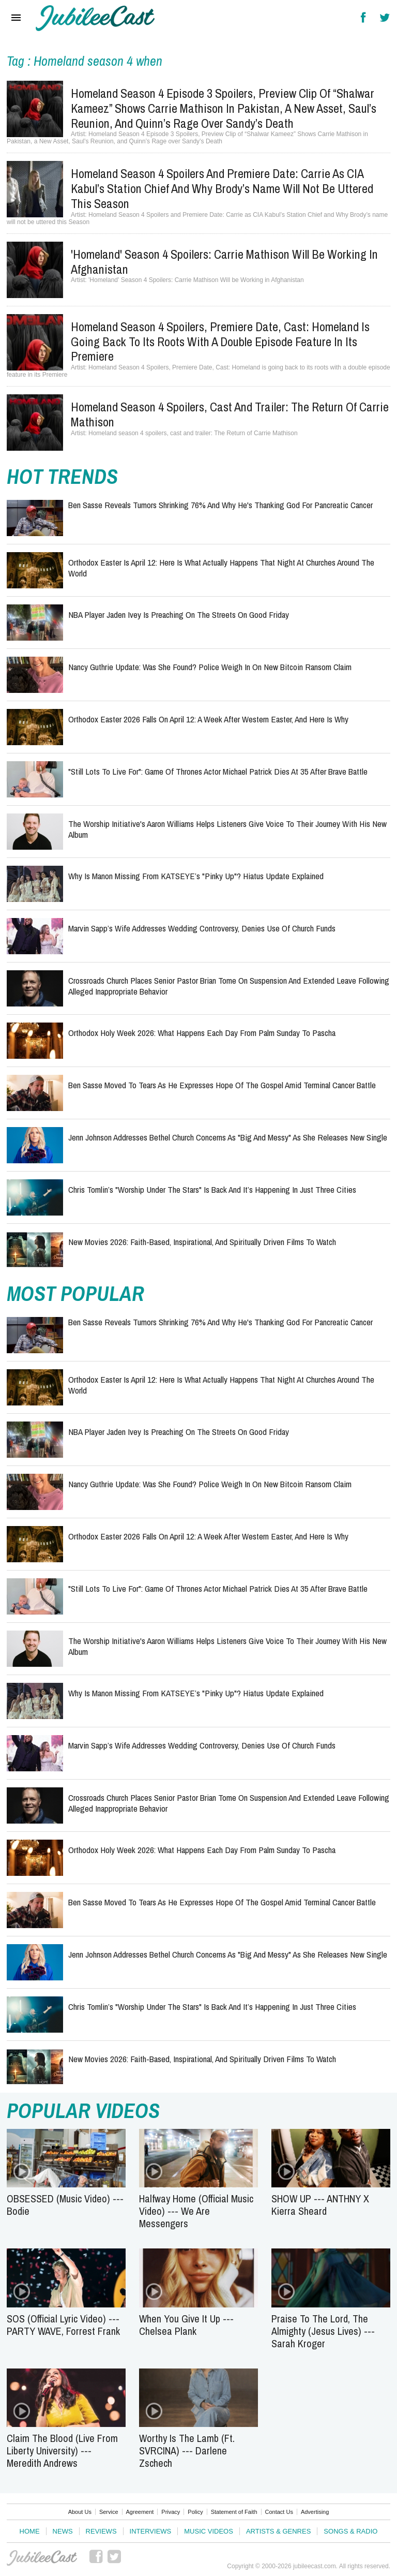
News (63, 2531)
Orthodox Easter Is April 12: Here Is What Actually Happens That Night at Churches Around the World (221, 567)
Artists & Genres (278, 2531)
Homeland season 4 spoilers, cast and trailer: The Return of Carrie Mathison (230, 414)
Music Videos (208, 2531)
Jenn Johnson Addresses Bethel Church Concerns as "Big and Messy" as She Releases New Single (227, 1137)
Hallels (95, 18)
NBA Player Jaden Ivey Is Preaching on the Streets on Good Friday (178, 614)
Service (108, 2512)
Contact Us (279, 2512)
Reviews (101, 2531)
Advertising (315, 2512)
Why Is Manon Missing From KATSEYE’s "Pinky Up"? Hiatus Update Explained (196, 876)
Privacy (170, 2512)
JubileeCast (42, 2558)
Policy (195, 2512)
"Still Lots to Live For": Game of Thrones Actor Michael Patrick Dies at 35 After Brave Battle (218, 771)
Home (30, 2531)
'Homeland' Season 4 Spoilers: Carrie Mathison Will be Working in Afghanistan (224, 261)
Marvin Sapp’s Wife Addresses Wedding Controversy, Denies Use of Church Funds (201, 928)
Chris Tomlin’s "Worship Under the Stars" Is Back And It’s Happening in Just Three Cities (212, 1189)
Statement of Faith (234, 2512)
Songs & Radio (350, 2531)
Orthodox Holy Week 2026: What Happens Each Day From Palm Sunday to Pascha (201, 1033)
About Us (79, 2512)
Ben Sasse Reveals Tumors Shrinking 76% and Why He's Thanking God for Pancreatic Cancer (220, 505)
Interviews (151, 2531)
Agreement (140, 2512)
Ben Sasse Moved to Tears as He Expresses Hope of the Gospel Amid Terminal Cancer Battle (222, 1085)
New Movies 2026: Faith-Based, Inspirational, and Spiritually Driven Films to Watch (202, 1242)
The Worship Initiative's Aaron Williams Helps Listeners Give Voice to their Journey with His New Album (227, 829)
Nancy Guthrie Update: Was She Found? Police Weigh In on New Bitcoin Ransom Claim (210, 667)
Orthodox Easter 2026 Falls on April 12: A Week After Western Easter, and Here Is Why (208, 719)
